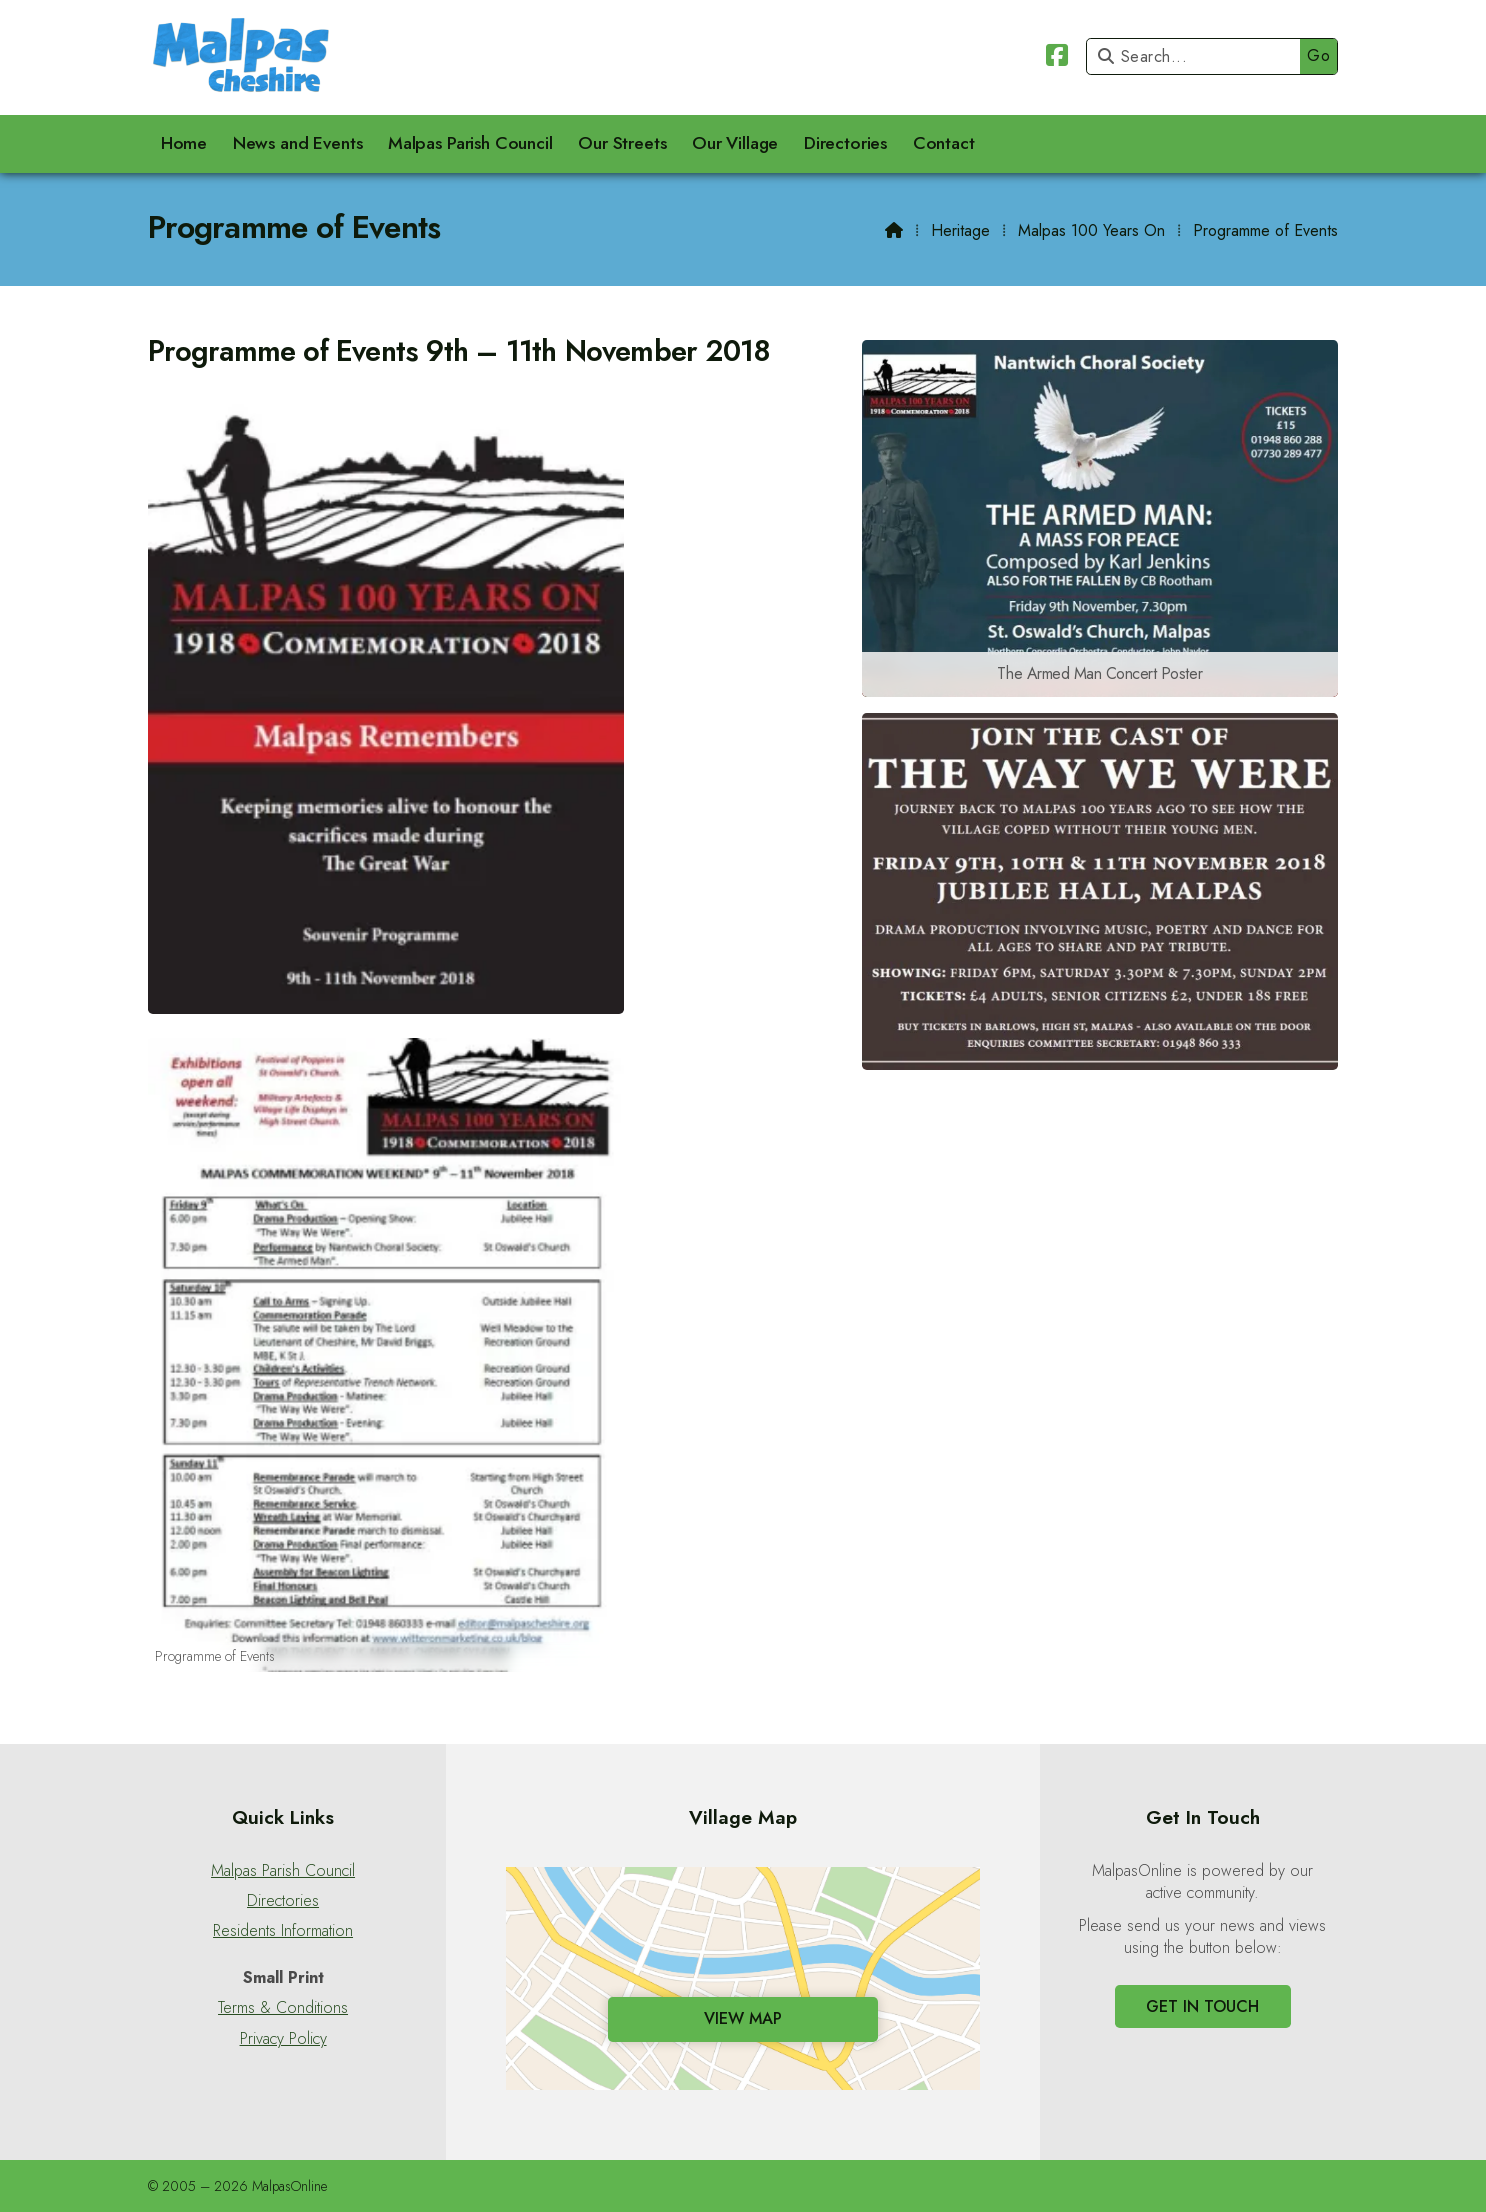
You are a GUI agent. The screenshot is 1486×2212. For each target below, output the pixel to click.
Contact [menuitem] (944, 143)
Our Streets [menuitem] (622, 143)
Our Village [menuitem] (735, 143)
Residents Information (283, 1931)
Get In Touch (1202, 2006)
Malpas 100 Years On (1091, 230)
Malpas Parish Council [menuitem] (470, 143)
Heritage (960, 230)
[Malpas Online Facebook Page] (1057, 58)
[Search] (1198, 56)
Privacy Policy (283, 2039)
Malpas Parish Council (283, 1871)
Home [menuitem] (184, 143)
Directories (283, 1901)
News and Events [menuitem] (298, 143)
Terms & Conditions (283, 2008)
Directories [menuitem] (845, 143)
